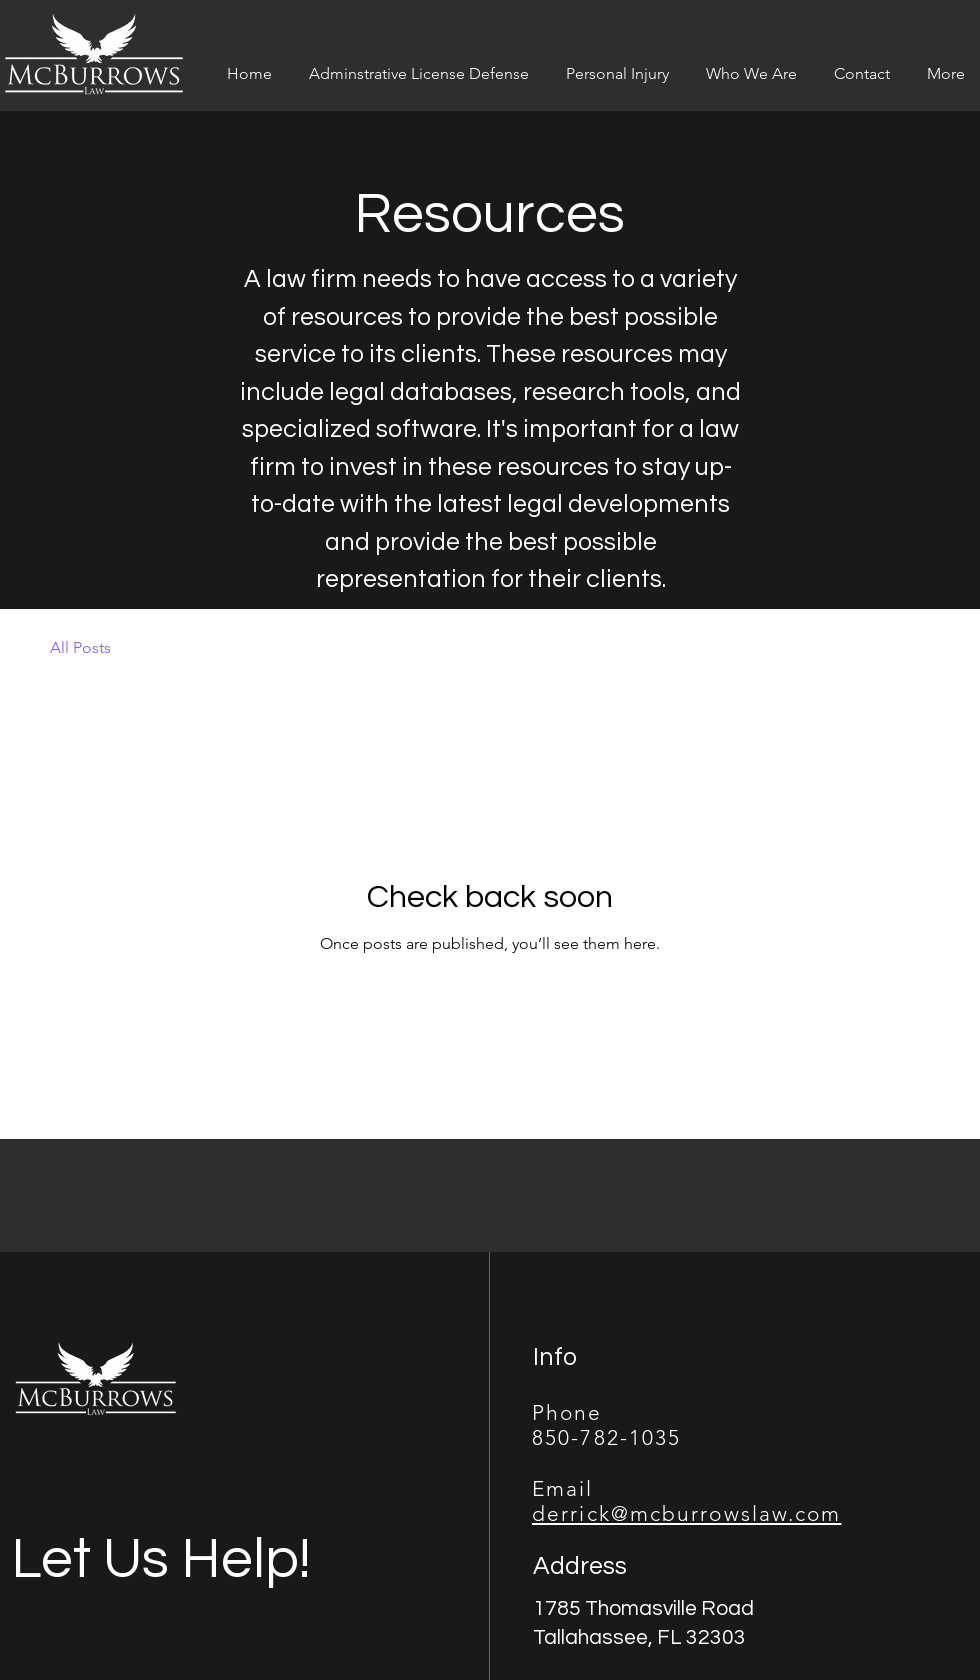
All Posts (80, 647)
